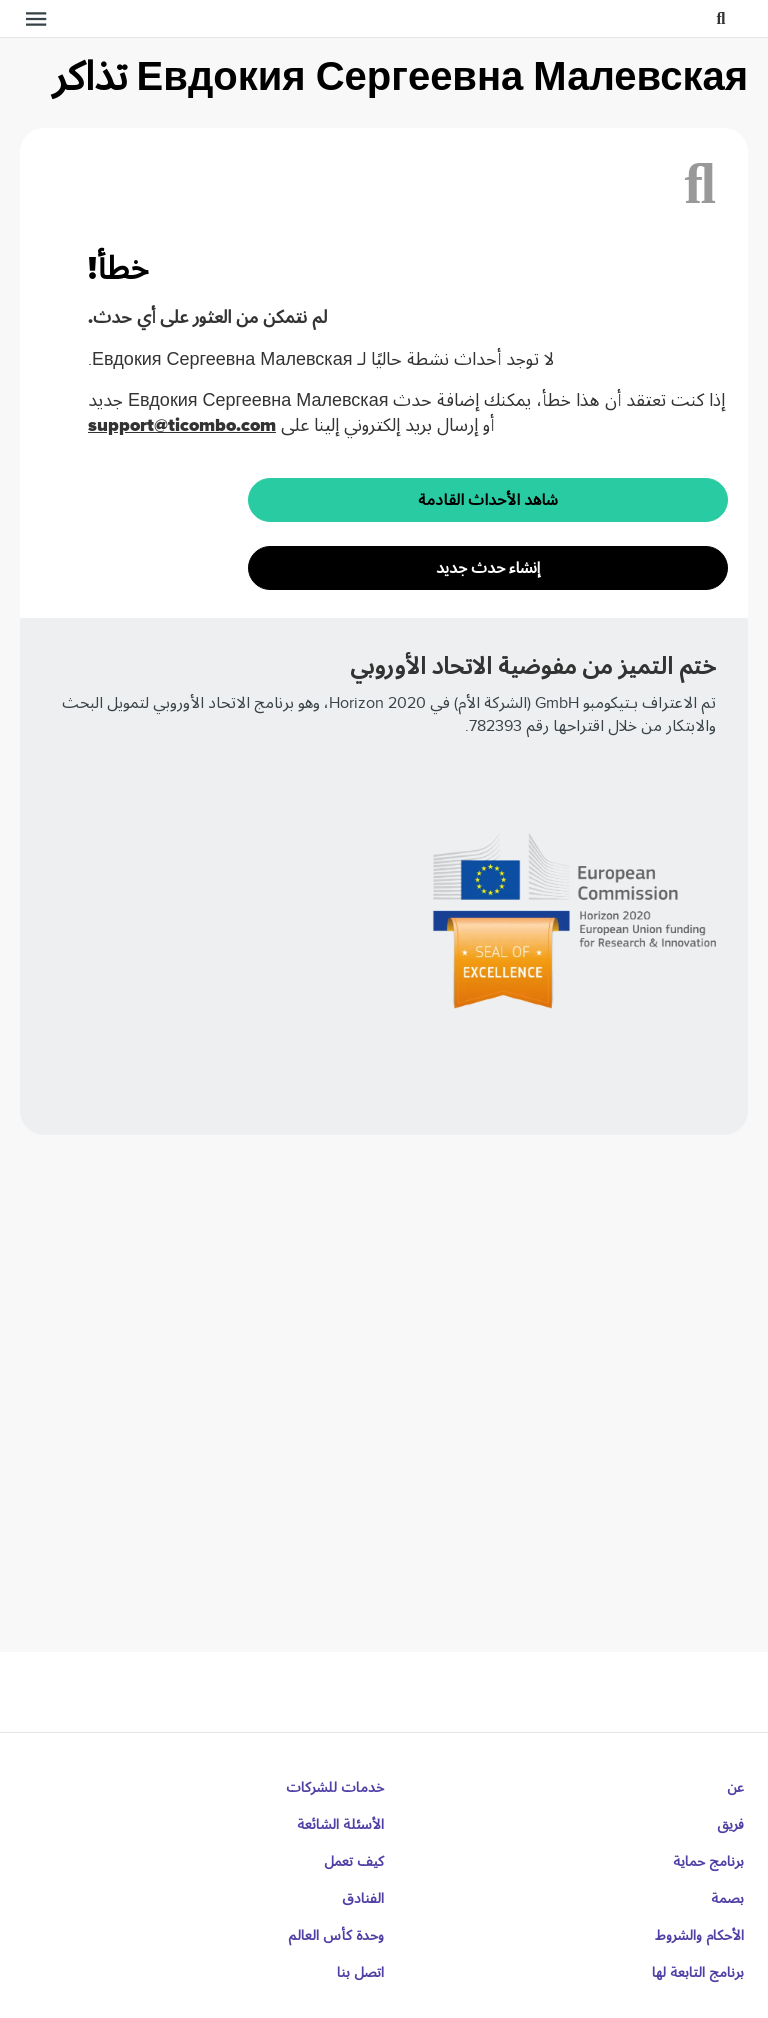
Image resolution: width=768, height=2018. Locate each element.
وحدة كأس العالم (336, 1935)
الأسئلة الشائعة (340, 1824)
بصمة (727, 1898)
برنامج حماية (708, 1861)
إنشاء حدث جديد (488, 568)
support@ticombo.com (182, 425)
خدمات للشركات (335, 1787)
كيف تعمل (354, 1861)
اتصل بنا (360, 1972)
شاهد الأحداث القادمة (488, 500)
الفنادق (363, 1898)
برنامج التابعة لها (698, 1972)
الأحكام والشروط (699, 1935)
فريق (730, 1824)
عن (735, 1787)
